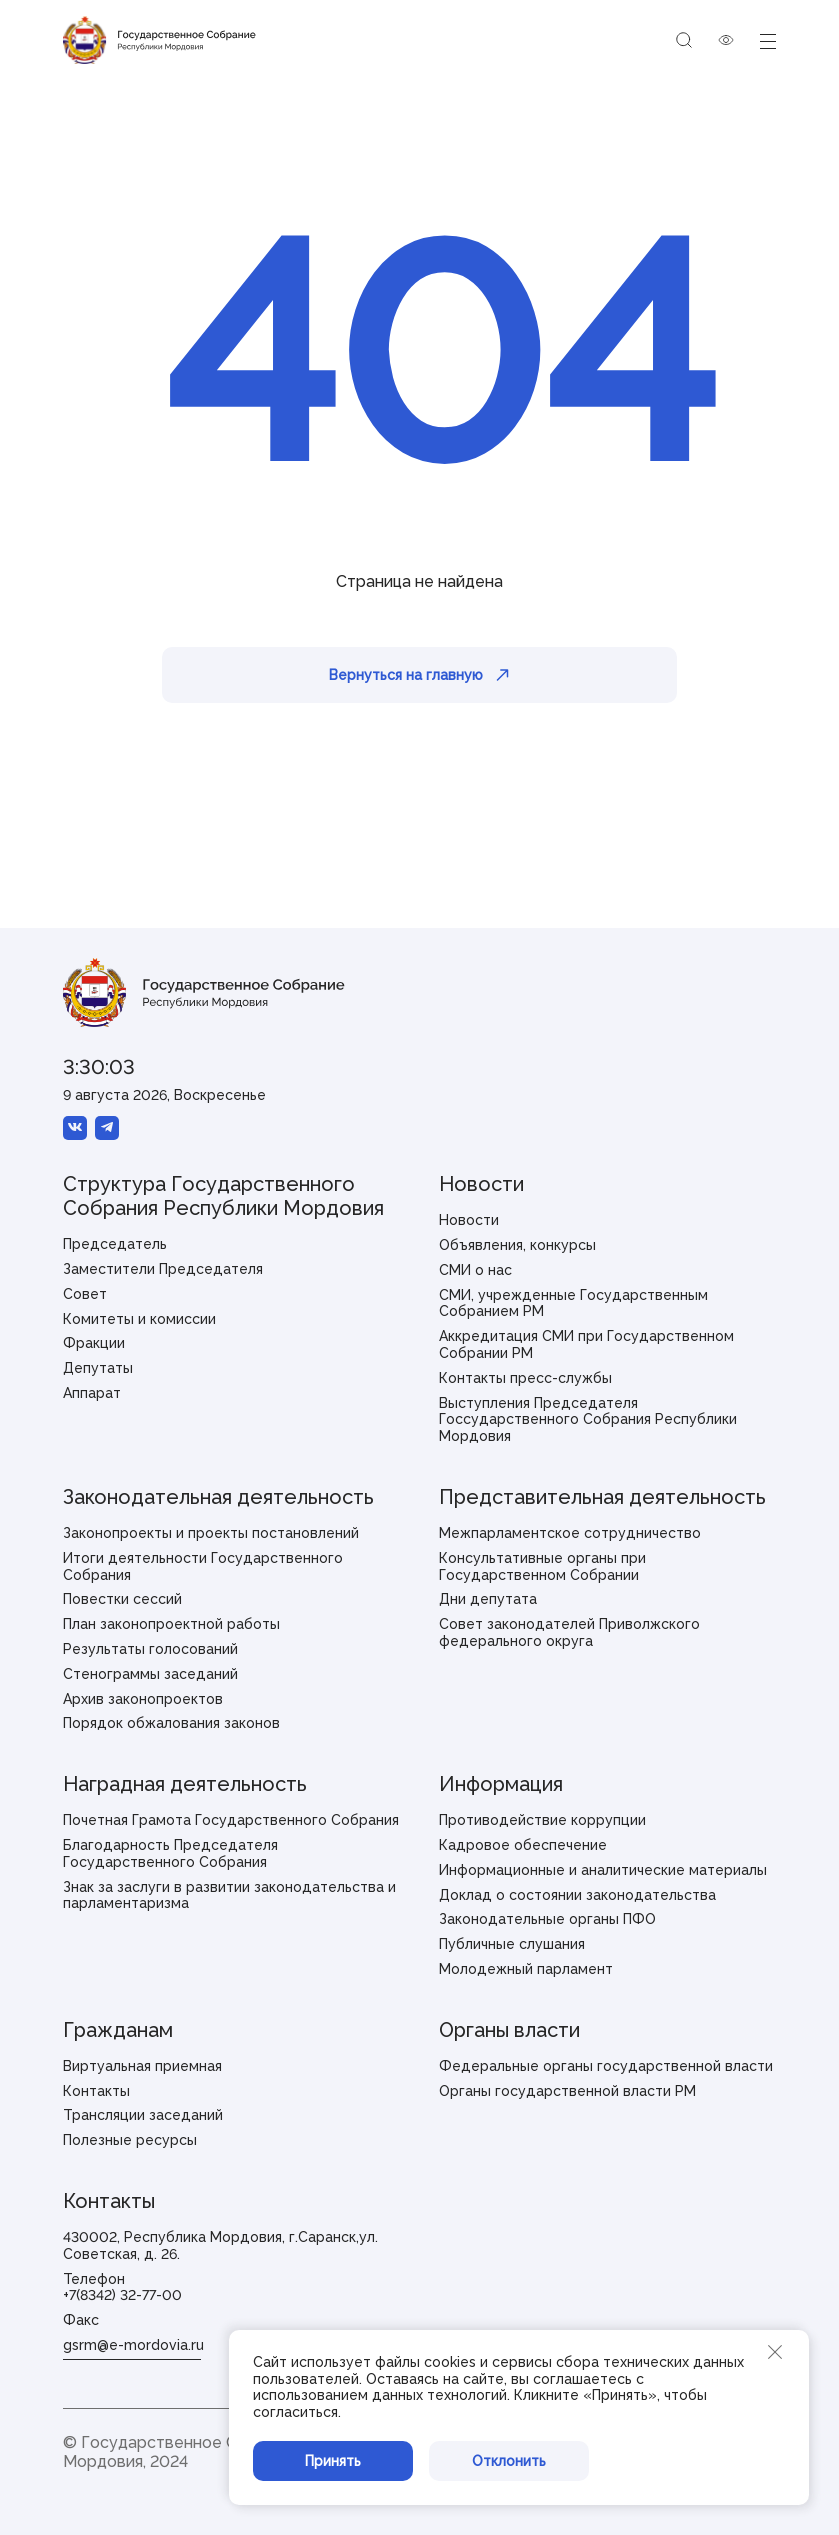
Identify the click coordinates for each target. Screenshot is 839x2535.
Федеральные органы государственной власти (606, 2066)
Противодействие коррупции (542, 1820)
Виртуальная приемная (142, 2066)
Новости (481, 1184)
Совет (85, 1294)
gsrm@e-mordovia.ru (133, 2345)
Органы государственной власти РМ (567, 2091)
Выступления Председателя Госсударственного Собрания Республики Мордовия (588, 1420)
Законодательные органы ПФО (547, 1919)
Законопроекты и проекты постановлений (211, 1533)
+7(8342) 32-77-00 (122, 2295)
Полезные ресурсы (130, 2140)
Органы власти (509, 2030)
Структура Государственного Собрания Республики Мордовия (223, 1196)
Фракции (94, 1343)
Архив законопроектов (143, 1699)
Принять (333, 2461)
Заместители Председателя (163, 1269)
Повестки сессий (122, 1599)
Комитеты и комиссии (139, 1319)
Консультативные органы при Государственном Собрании (542, 1566)
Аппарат (92, 1393)
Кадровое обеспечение (523, 1845)
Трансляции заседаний (143, 2115)
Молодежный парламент (526, 1969)
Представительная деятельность (602, 1497)
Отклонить (509, 2461)
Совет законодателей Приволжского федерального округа (569, 1632)
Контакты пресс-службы (525, 1378)
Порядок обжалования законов (171, 1723)
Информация (501, 1784)
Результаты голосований (150, 1649)
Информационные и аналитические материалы (603, 1870)
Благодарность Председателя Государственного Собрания (170, 1853)
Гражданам (118, 2030)
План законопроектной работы (171, 1624)
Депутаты (98, 1368)
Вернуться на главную (419, 675)
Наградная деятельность (185, 1784)
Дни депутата (488, 1599)
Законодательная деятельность (218, 1497)
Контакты (96, 2091)
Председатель (115, 1244)
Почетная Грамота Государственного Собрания (231, 1820)
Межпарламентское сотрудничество (570, 1533)
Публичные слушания (512, 1944)
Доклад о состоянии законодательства (577, 1895)
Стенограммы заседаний (150, 1674)
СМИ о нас (475, 1270)
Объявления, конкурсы (517, 1245)
